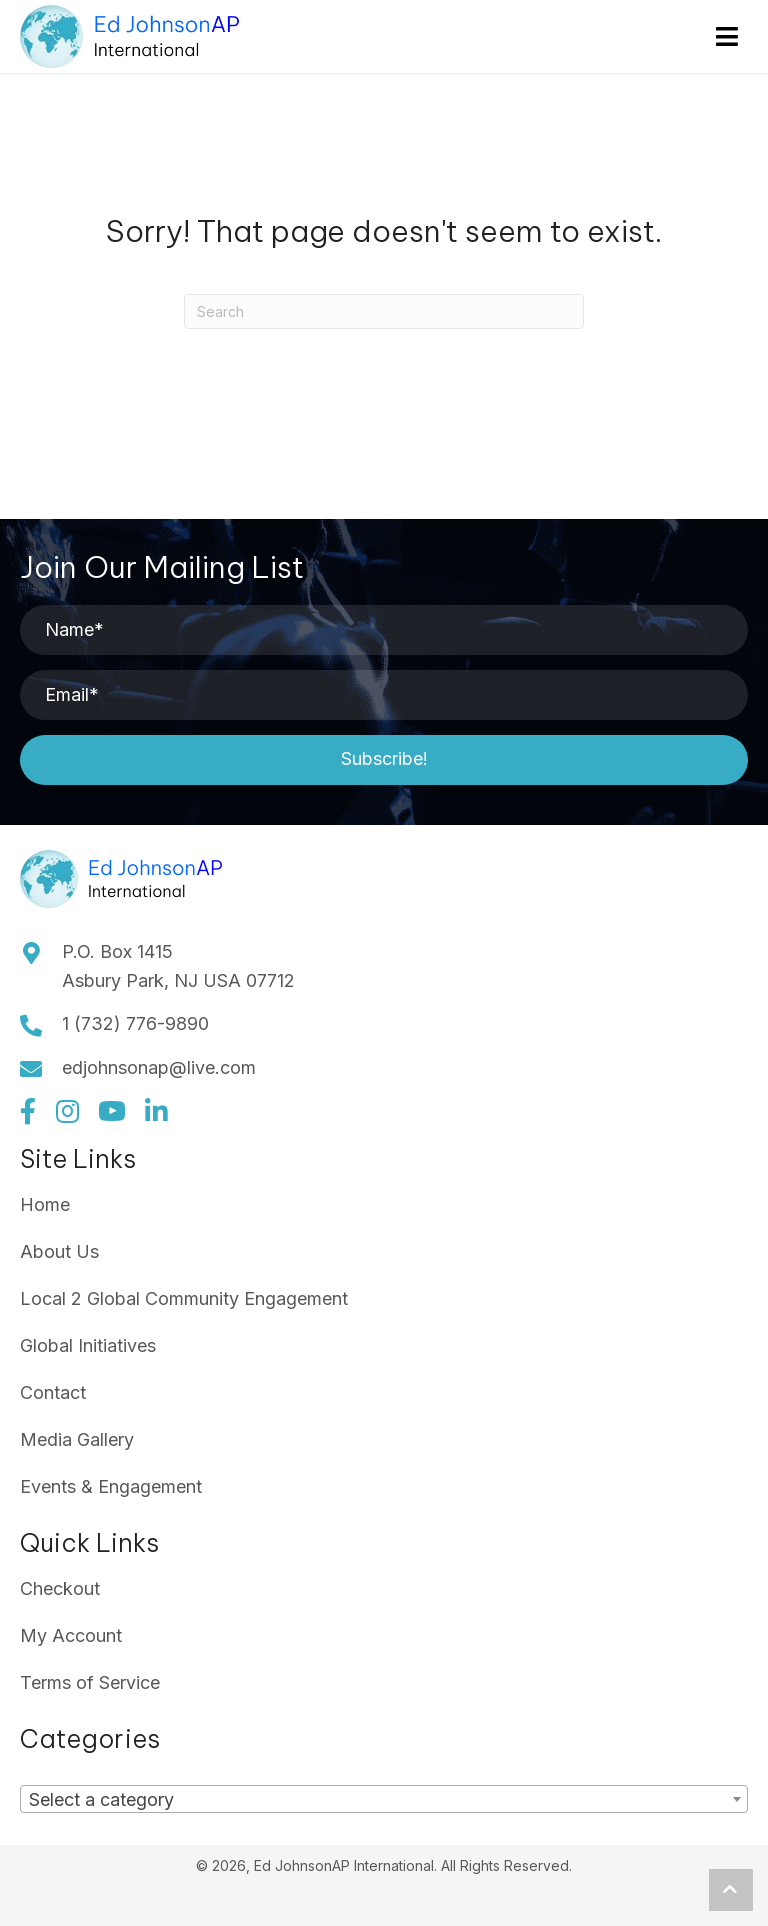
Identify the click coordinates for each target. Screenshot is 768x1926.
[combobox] (384, 1799)
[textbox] (107, 1799)
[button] (384, 760)
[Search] (384, 311)
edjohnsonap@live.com (159, 1067)
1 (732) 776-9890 (135, 1023)
